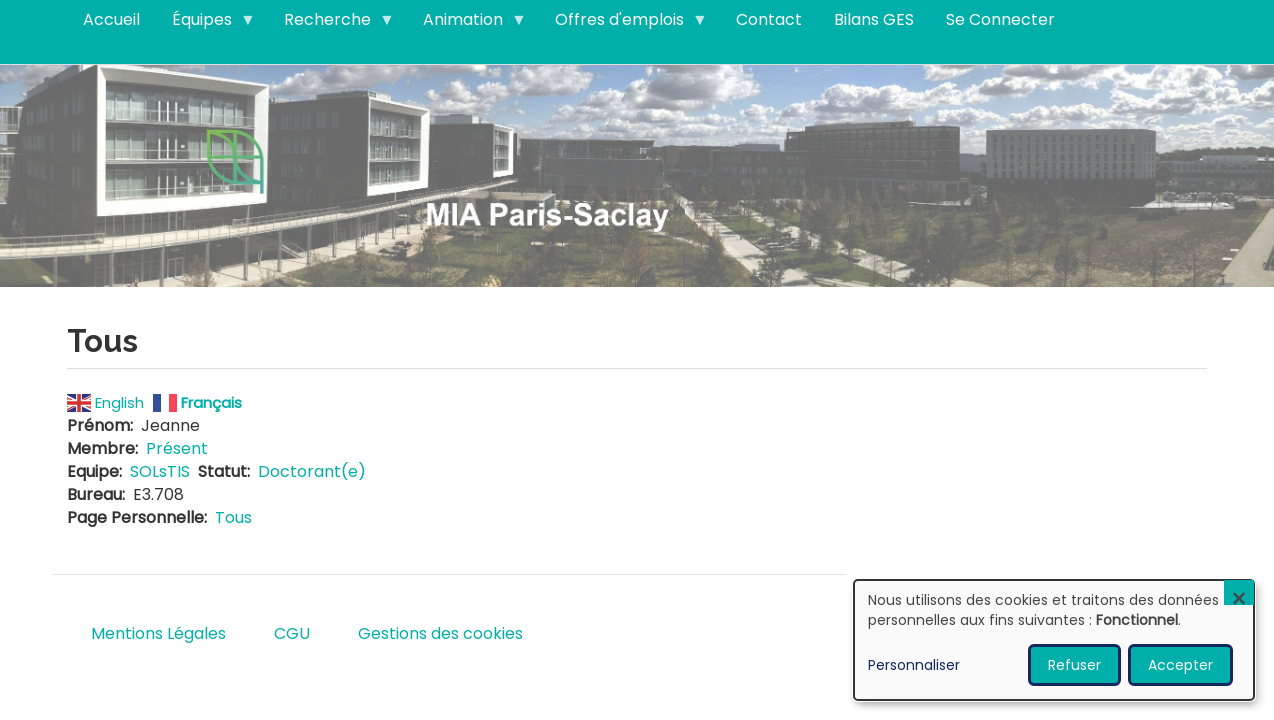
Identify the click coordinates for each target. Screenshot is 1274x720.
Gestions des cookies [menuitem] (440, 633)
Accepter (1180, 665)
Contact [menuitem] (769, 19)
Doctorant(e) (312, 471)
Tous (233, 517)
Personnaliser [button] (914, 665)
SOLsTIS (160, 471)
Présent (177, 448)
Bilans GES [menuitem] (874, 19)
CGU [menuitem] (292, 633)
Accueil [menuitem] (111, 19)
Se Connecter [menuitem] (1000, 19)
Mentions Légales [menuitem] (158, 633)
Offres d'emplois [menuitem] (623, 24)
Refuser (1074, 665)
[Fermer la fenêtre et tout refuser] (1239, 592)
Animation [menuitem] (467, 24)
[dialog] (1054, 640)
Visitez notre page (637, 174)
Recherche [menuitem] (331, 24)
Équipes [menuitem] (206, 24)
